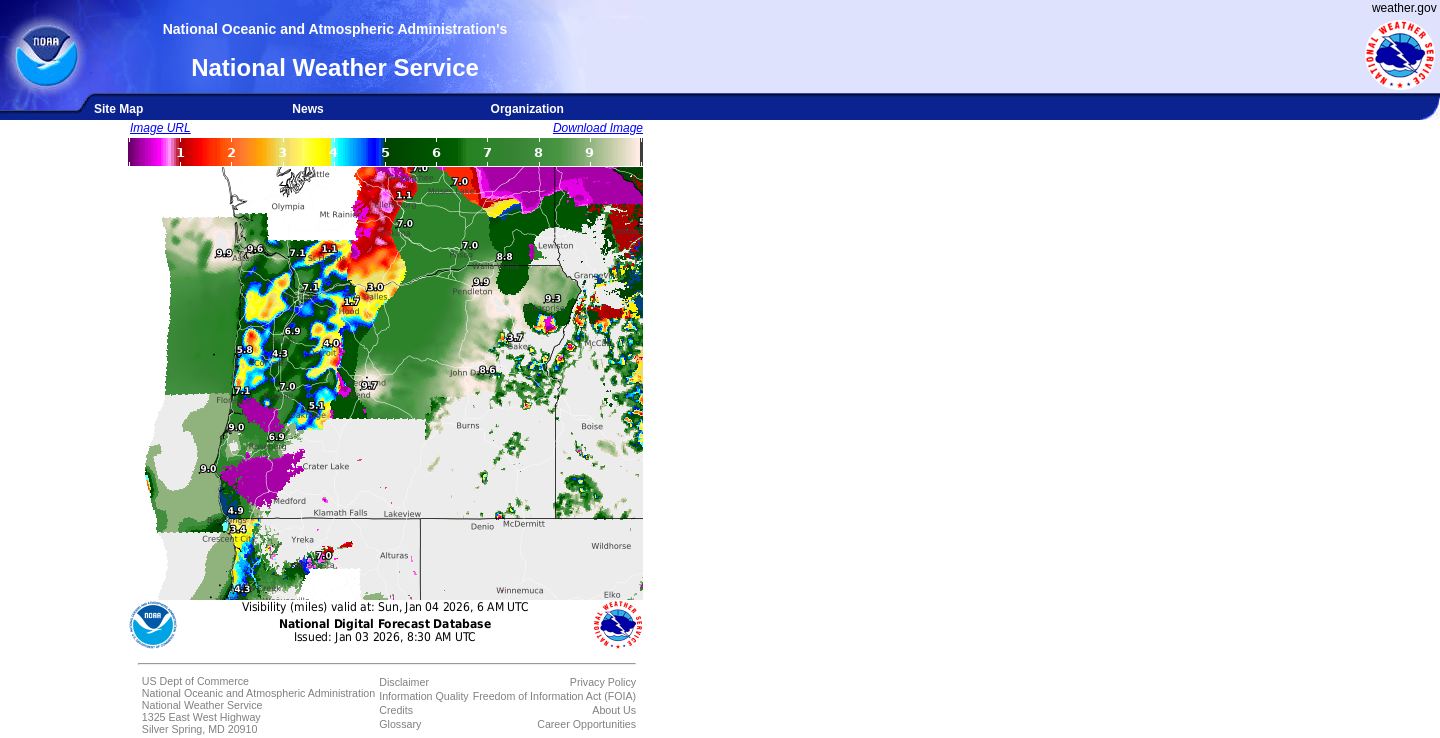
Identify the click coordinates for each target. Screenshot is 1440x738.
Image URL (160, 128)
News (307, 109)
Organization (527, 109)
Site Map (118, 109)
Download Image (598, 128)
